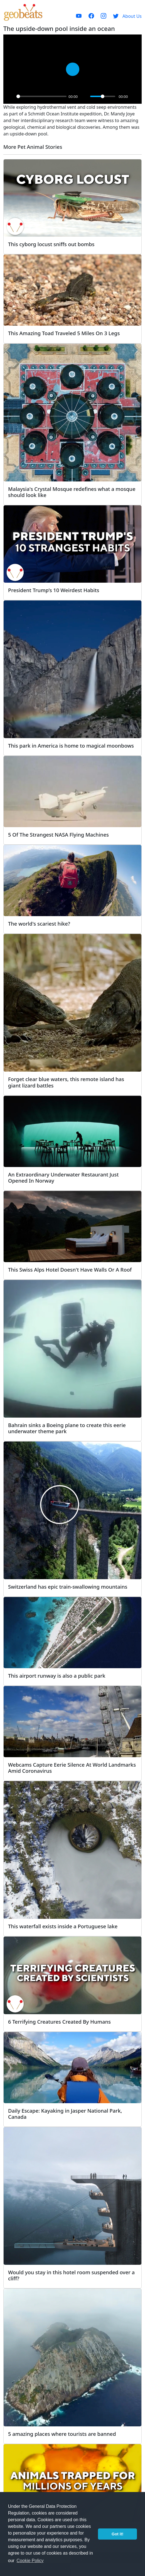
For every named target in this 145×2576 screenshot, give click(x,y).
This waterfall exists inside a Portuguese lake (62, 1926)
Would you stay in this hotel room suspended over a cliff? (71, 2275)
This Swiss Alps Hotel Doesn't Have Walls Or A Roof (70, 1269)
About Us (132, 16)
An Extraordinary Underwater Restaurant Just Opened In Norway (63, 1177)
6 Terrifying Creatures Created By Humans (59, 2021)
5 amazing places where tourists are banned (62, 2433)
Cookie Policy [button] (30, 2560)
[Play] (10, 96)
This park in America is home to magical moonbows (71, 745)
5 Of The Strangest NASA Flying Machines (58, 834)
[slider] (41, 96)
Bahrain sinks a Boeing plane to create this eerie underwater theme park (67, 1428)
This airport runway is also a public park (56, 1675)
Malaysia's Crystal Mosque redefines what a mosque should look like (71, 491)
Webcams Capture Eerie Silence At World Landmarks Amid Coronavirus (72, 1767)
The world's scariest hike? (39, 923)
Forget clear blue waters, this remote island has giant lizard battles (66, 1082)
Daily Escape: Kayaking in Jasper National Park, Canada (65, 2113)
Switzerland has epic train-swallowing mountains (67, 1586)
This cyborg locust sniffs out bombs (51, 244)
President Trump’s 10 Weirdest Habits (53, 590)
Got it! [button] (117, 2534)
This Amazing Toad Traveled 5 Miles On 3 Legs (64, 333)
